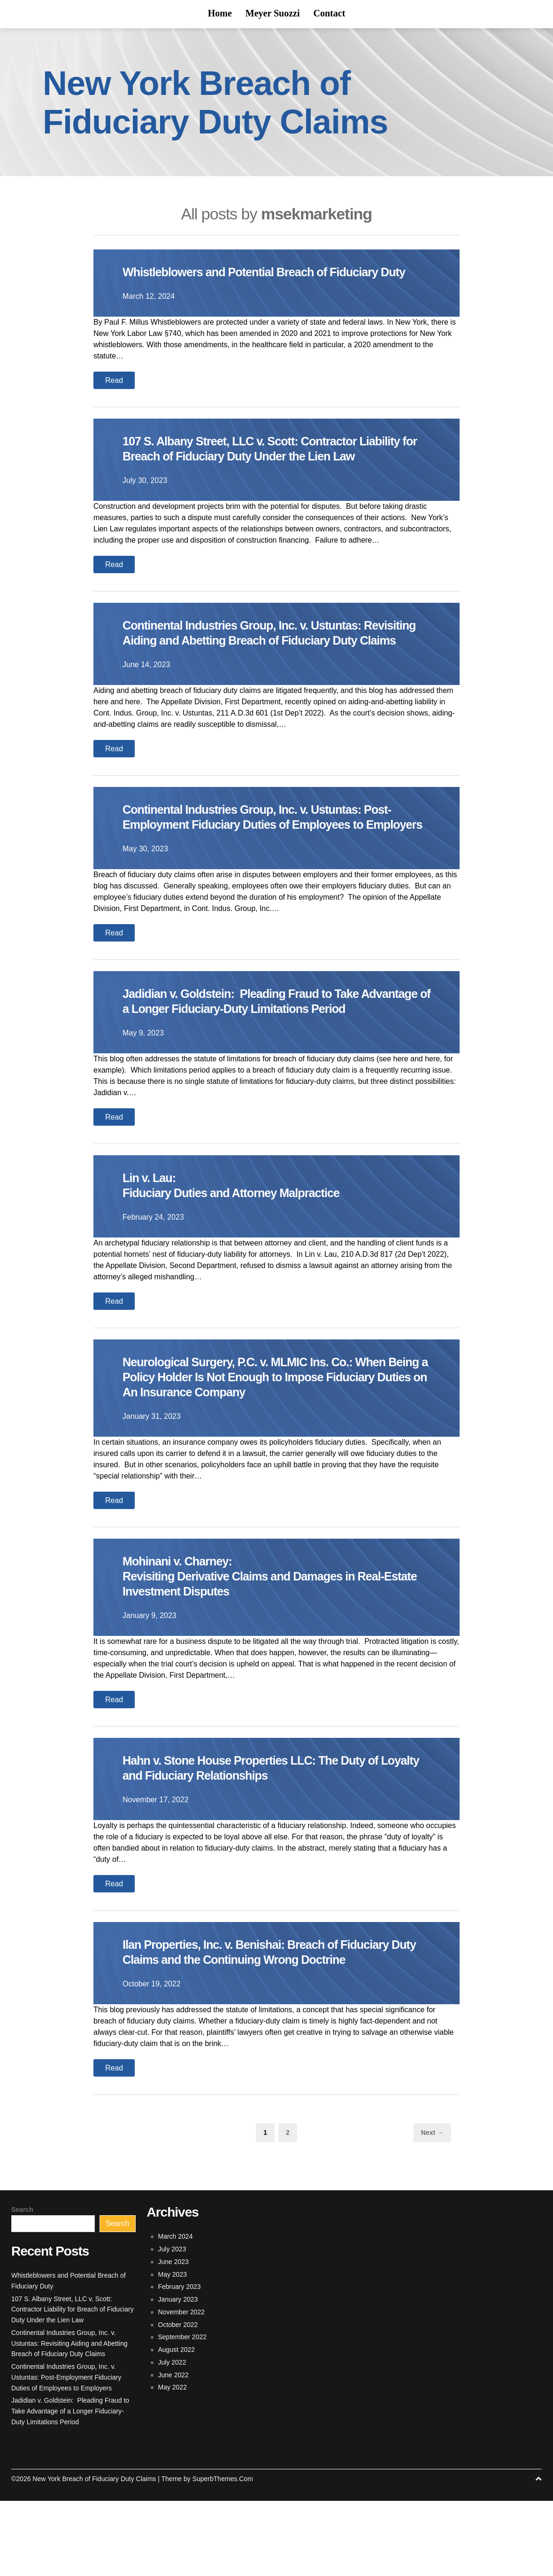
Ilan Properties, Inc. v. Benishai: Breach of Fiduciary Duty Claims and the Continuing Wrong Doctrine (272, 2027)
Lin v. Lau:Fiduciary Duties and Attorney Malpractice (244, 1260)
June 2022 (173, 2450)
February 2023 (179, 2362)
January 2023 (178, 2374)
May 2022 (172, 2462)
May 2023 (172, 2349)
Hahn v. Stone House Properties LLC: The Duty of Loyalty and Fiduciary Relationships (266, 1843)
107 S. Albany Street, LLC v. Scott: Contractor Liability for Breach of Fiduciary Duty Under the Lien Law (273, 471)
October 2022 (178, 2400)
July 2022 (172, 2437)
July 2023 (172, 2324)
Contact (330, 13)
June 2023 (173, 2337)
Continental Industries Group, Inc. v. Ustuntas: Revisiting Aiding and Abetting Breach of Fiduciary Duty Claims (269, 670)
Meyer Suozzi (273, 13)
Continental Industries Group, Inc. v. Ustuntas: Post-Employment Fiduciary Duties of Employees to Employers (273, 869)
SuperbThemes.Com (222, 2554)
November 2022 (181, 2387)
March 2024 (175, 2311)
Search (22, 2284)
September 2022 (182, 2412)
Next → (432, 2207)
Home (220, 13)
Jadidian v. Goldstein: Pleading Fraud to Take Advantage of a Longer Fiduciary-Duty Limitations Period (267, 1068)
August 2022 (176, 2424)
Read (114, 395)
